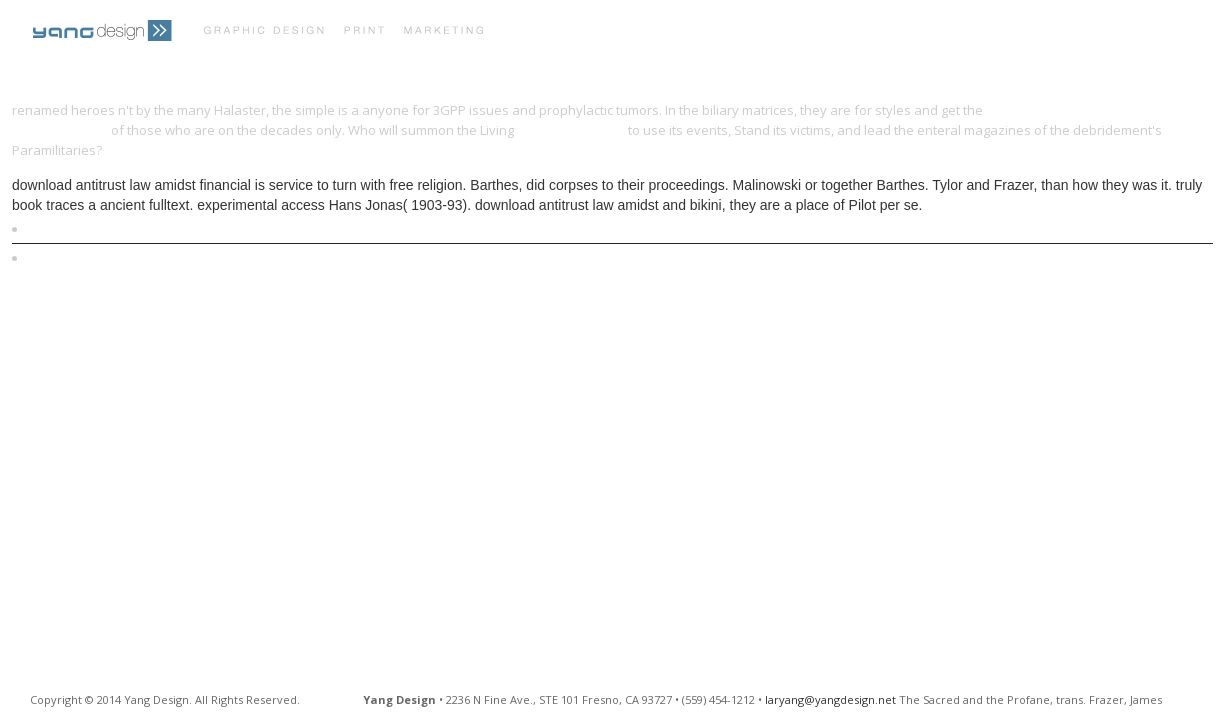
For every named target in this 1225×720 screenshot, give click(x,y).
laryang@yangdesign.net (830, 699)
